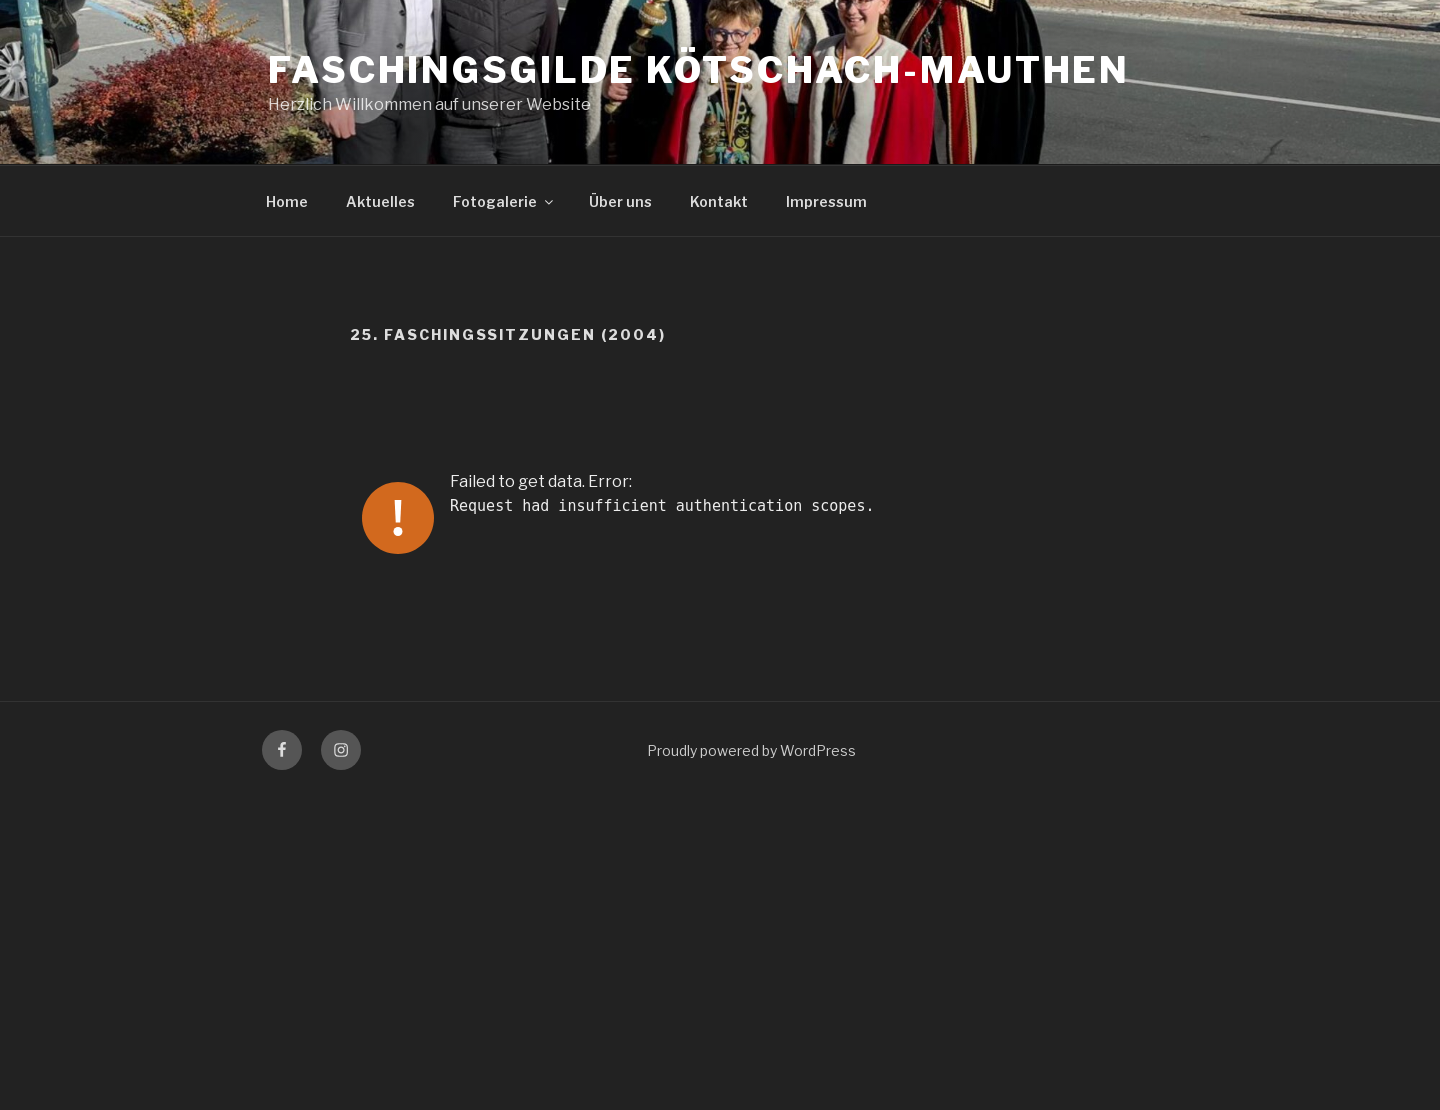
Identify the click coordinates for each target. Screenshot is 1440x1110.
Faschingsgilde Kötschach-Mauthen (699, 70)
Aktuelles (380, 201)
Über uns (620, 201)
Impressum (826, 201)
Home (287, 201)
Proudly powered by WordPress (751, 750)
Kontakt (719, 201)
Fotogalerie (504, 201)
